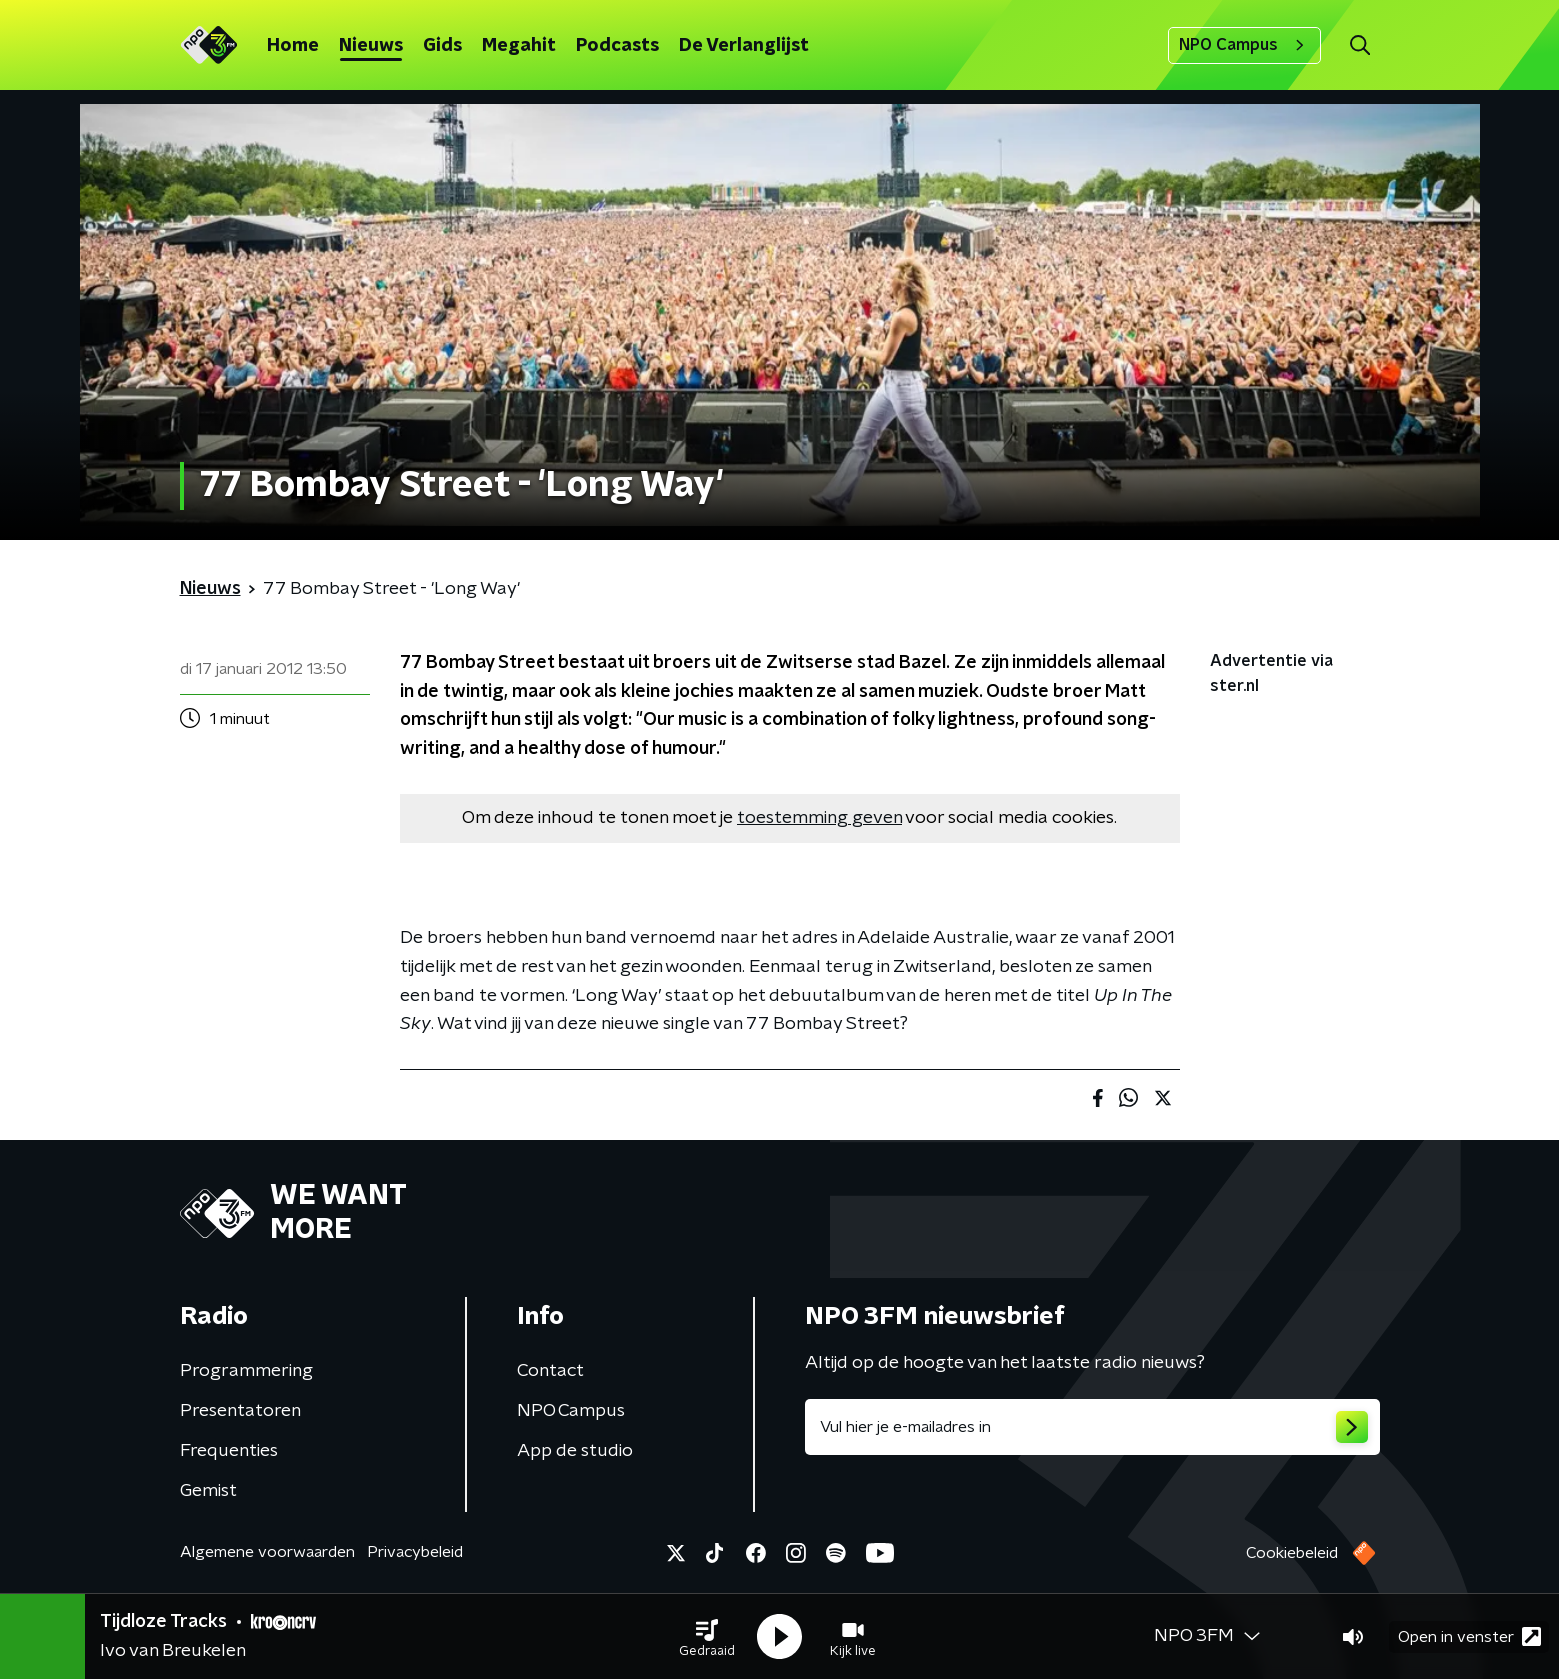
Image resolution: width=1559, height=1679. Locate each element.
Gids (442, 46)
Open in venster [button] (1469, 1636)
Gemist (208, 1491)
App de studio (575, 1451)
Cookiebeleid (1292, 1553)
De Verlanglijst (744, 46)
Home (293, 46)
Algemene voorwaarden (267, 1552)
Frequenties (229, 1451)
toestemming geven (819, 818)
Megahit (519, 46)
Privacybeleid (415, 1552)
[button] (707, 1637)
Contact (550, 1371)
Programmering (246, 1371)
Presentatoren (240, 1411)
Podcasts (617, 46)
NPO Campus (1244, 45)
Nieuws (371, 46)
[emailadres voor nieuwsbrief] (1092, 1427)
